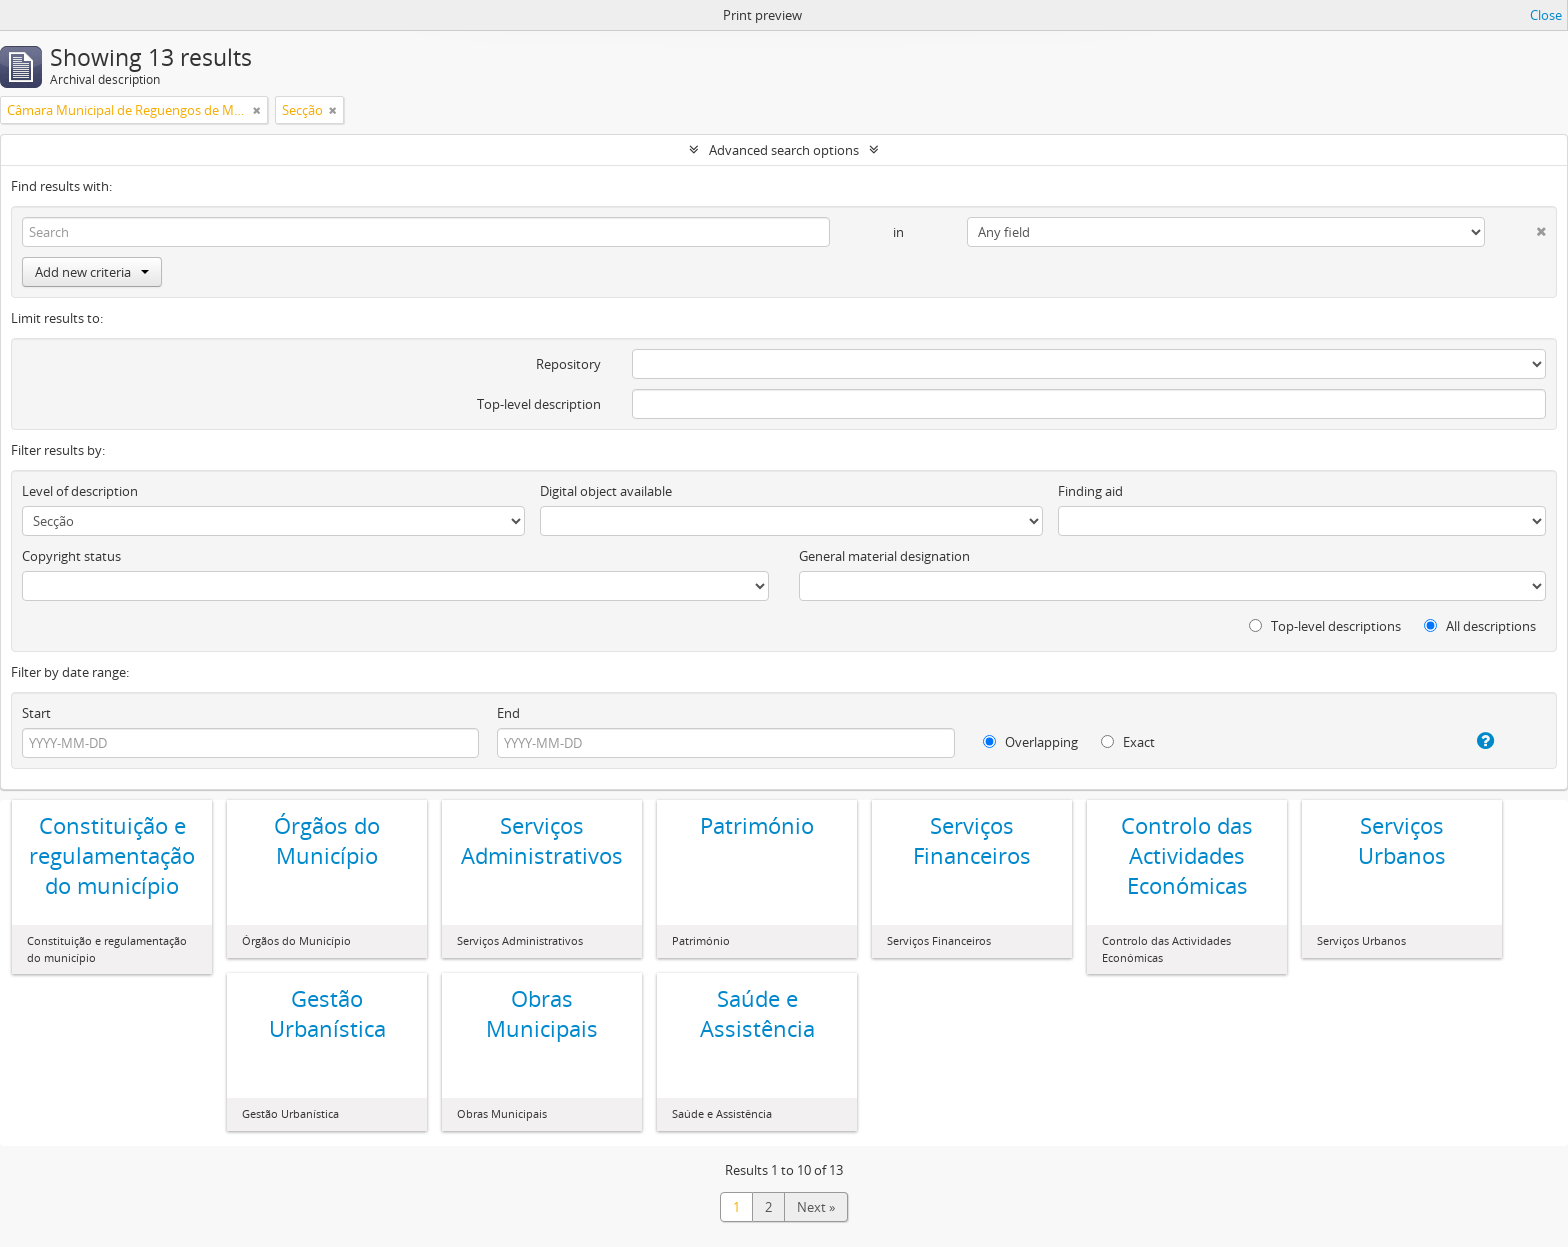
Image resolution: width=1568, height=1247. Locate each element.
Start (36, 713)
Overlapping (1030, 742)
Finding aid (1090, 491)
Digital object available (606, 491)
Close (1546, 15)
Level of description (80, 491)
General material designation (884, 556)
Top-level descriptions (1325, 626)
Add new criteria (92, 272)
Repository (568, 364)
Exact (1128, 742)
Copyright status (71, 556)
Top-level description (539, 404)
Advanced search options (784, 150)
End (508, 713)
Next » (816, 1207)
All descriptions (1480, 626)
